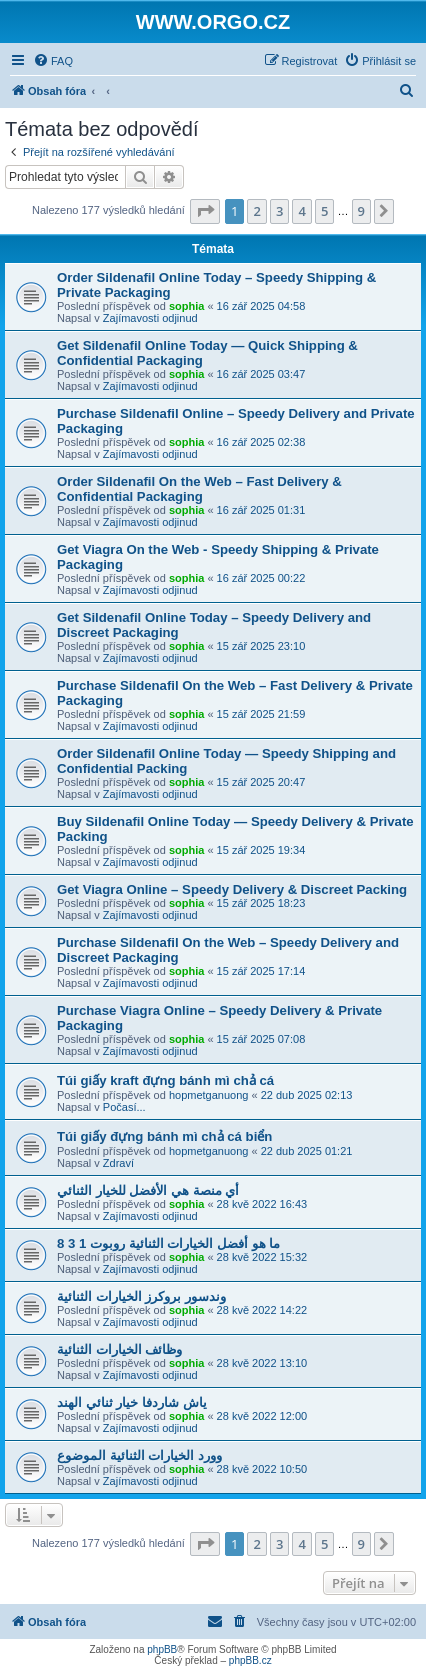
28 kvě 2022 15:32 (262, 1257)
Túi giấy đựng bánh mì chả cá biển (164, 1136)
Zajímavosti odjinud (150, 318)
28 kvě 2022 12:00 (262, 1416)
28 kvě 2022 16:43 (262, 1204)
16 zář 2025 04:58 (261, 306)
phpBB (162, 1649)
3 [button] (279, 211)
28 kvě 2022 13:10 (262, 1363)
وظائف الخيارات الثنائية (119, 1349)
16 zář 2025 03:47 (261, 374)
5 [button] (324, 211)
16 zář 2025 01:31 (261, 510)
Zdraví (118, 1163)
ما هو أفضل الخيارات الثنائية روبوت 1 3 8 (168, 1243)
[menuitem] (53, 61)
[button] (205, 211)
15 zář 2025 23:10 (261, 646)
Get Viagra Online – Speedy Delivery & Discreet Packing (232, 889)
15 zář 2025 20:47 (261, 782)
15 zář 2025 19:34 (261, 850)
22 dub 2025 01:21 (307, 1151)
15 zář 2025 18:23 (261, 903)
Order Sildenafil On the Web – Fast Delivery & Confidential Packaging (199, 489)
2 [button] (256, 211)
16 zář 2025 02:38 (261, 442)
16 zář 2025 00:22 (261, 578)
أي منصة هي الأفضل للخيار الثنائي (148, 1190)
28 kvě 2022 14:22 (262, 1310)
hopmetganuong (209, 1095)
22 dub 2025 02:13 (307, 1095)
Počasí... (124, 1107)
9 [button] (361, 211)
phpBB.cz (250, 1660)
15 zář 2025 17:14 (261, 971)
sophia (186, 306)
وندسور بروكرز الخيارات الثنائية (141, 1296)
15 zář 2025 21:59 (261, 714)
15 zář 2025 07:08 (261, 1039)
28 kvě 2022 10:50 (262, 1469)
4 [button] (301, 211)
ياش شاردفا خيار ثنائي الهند (132, 1402)
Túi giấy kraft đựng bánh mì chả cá (165, 1080)
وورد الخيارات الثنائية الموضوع (139, 1455)
